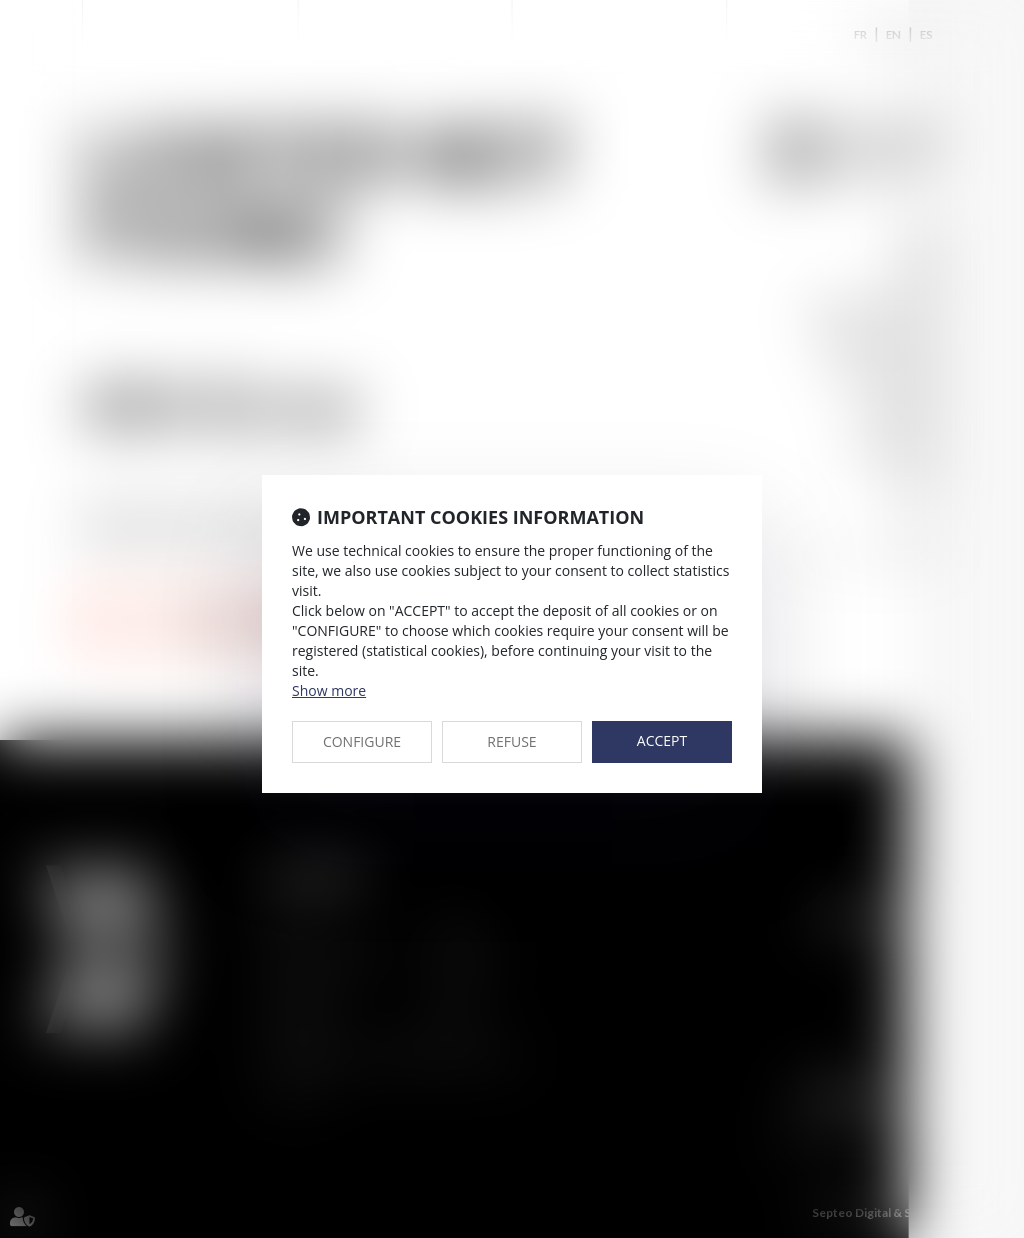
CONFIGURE (362, 741)
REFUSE (511, 741)
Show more (329, 690)
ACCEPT (662, 740)
